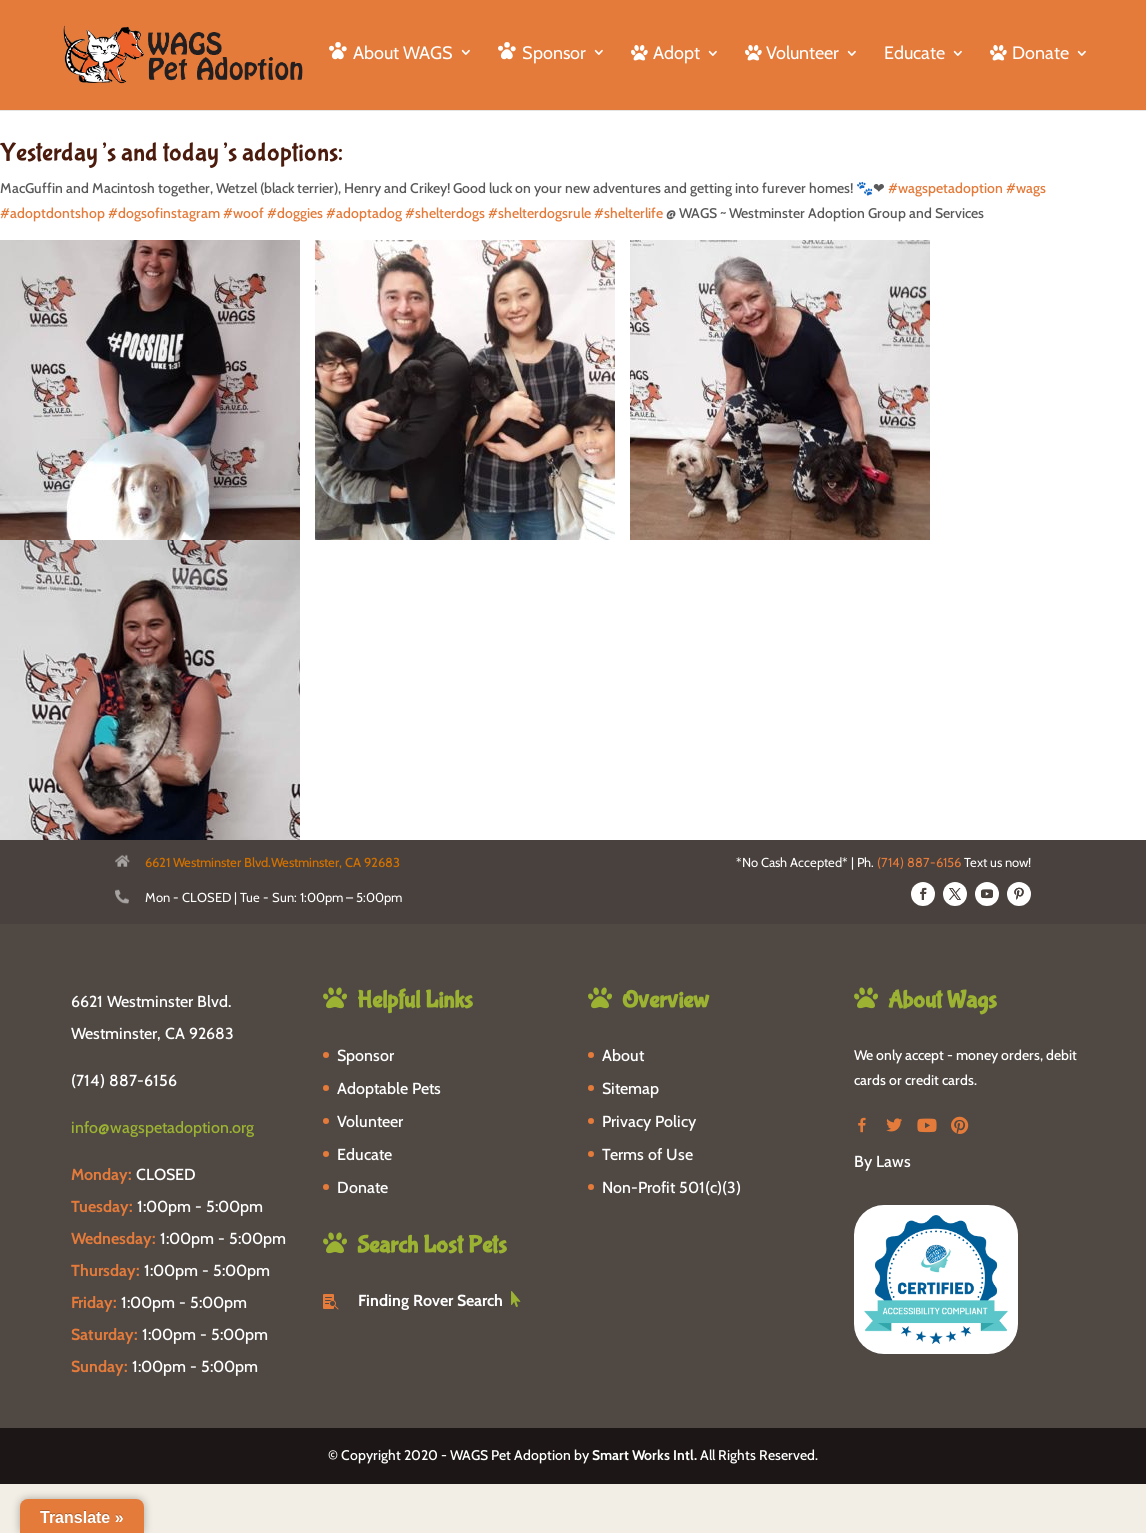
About (623, 1055)
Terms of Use (647, 1154)
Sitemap (630, 1088)
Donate (362, 1187)
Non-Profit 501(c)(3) (671, 1187)
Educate (914, 55)
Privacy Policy (649, 1121)
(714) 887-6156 (919, 862)
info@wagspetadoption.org (162, 1127)
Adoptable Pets (389, 1088)
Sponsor (365, 1055)
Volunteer (370, 1121)
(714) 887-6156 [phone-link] (124, 1080)
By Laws (882, 1161)
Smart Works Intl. (644, 1455)
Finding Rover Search (430, 1300)
